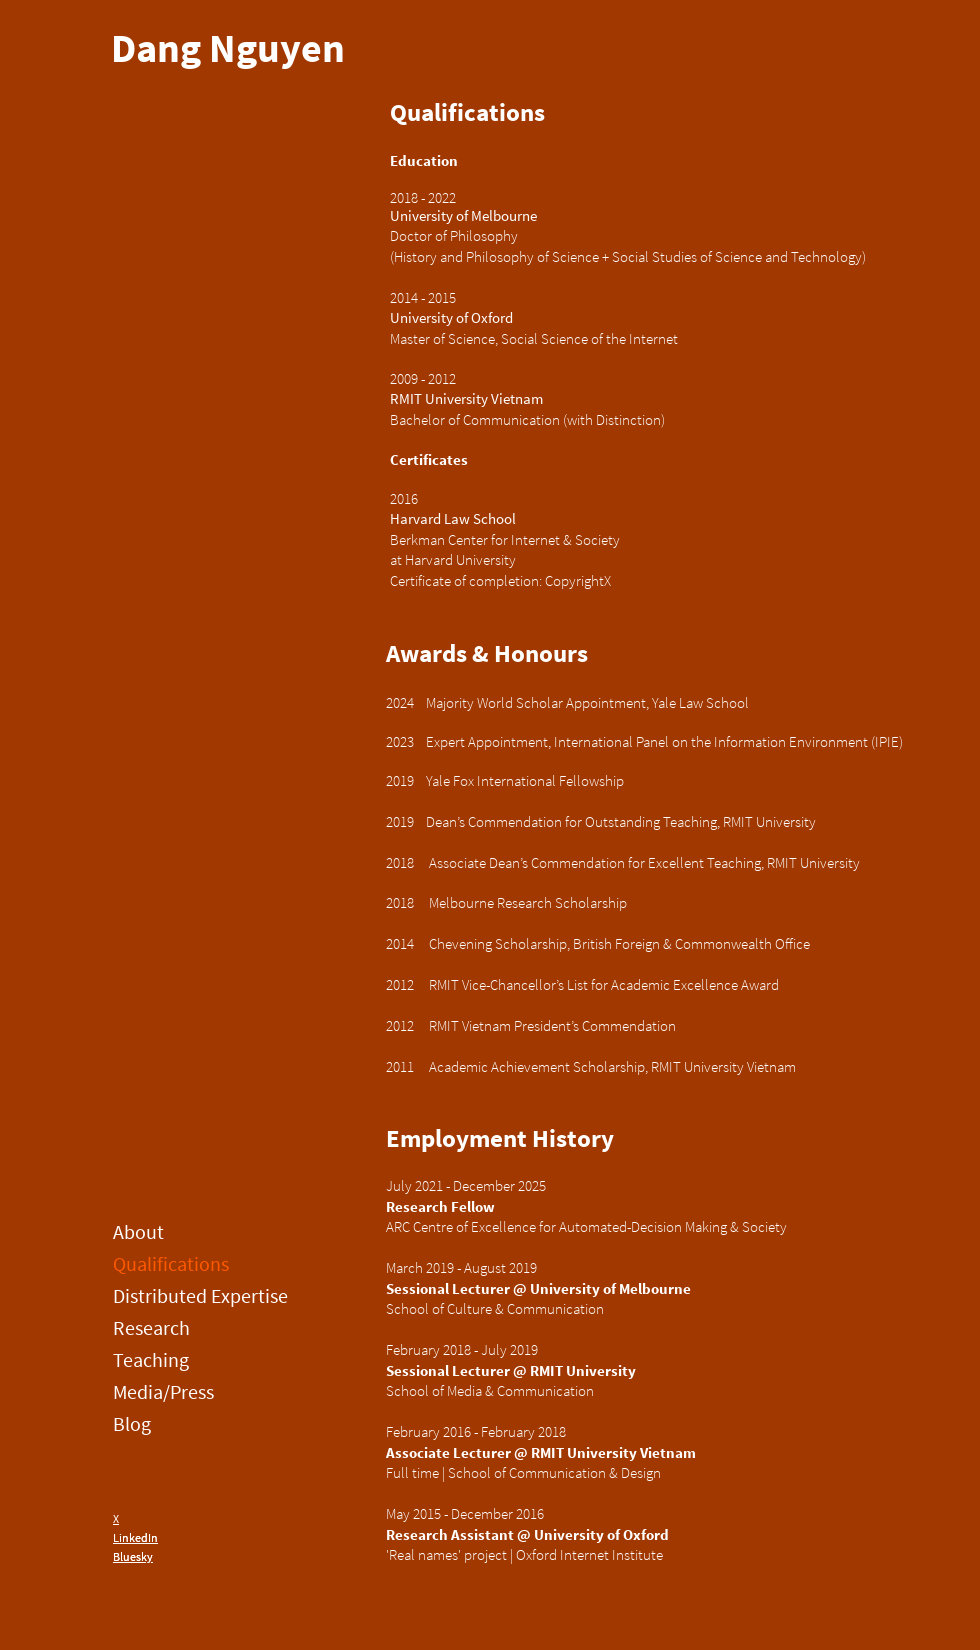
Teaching (151, 1359)
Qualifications (171, 1263)
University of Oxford (451, 317)
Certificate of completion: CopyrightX (500, 580)
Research (151, 1327)
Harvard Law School (453, 518)
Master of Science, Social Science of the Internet (534, 338)
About (138, 1231)
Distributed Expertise (183, 1295)
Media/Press (163, 1391)
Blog (132, 1423)
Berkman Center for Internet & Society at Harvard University (506, 550)
